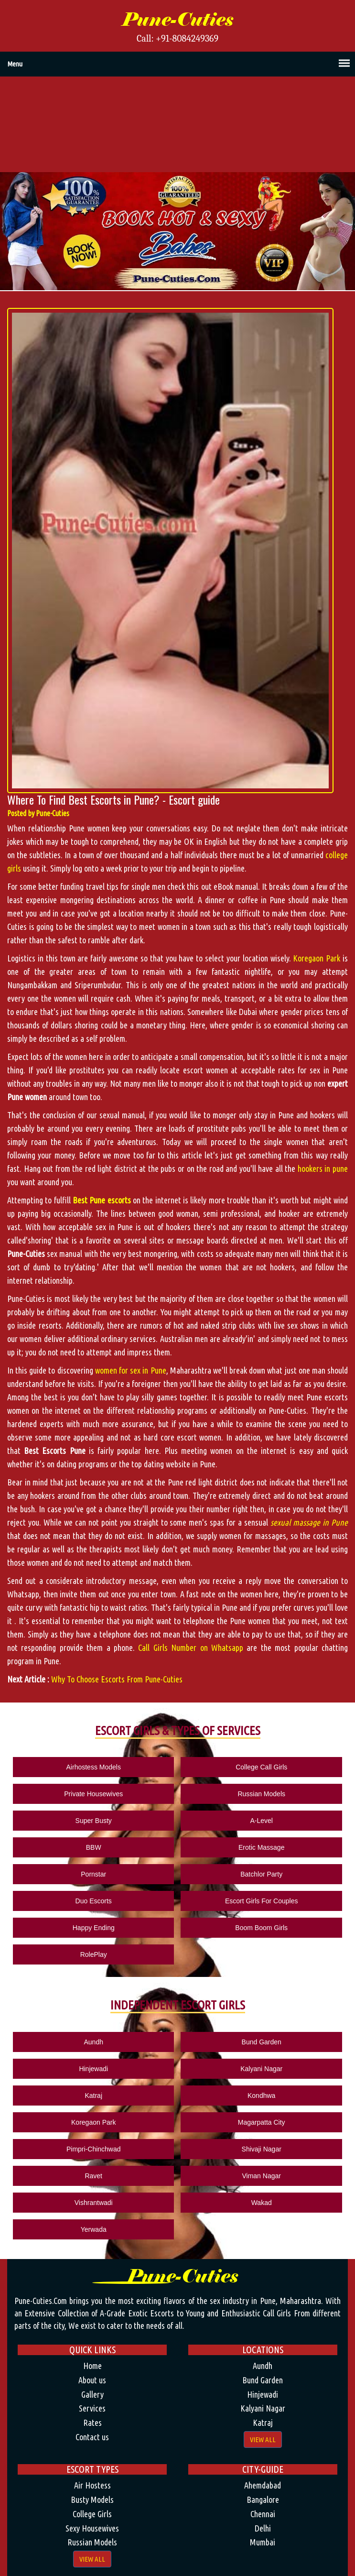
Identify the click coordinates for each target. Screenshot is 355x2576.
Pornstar (93, 1874)
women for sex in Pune (130, 1370)
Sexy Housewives (92, 2528)
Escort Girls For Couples (261, 1901)
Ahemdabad (262, 2485)
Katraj (93, 2095)
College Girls (92, 2514)
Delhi (263, 2528)
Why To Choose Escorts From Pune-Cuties (117, 1679)
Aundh (93, 2042)
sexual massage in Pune (309, 1522)
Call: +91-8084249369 (177, 38)
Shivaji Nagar (261, 2149)
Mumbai (262, 2542)
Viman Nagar (261, 2176)
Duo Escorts (93, 1901)
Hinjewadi (93, 2069)
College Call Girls (261, 1767)
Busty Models (92, 2499)
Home (92, 2365)
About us (92, 2380)
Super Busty (93, 1820)
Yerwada (94, 2229)
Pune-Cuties (177, 20)
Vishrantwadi (94, 2202)
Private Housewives (93, 1794)
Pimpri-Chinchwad (93, 2149)
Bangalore (263, 2499)
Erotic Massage (261, 1847)
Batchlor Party (261, 1874)
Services (92, 2408)
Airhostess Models (93, 1767)
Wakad (261, 2202)
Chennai (262, 2514)
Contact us (92, 2437)
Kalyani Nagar (261, 2069)
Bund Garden (261, 2042)
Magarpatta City (261, 2122)
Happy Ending (94, 1928)
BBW (93, 1847)
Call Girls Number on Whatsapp (190, 1647)
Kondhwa (261, 2095)
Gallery (92, 2394)
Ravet (93, 2176)
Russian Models (261, 1794)
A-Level (261, 1820)
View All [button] (263, 2439)
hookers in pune (323, 1168)
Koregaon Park (316, 958)
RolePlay (93, 1954)
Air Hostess (92, 2485)
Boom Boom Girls (261, 1928)
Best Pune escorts (102, 1200)
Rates (92, 2422)
